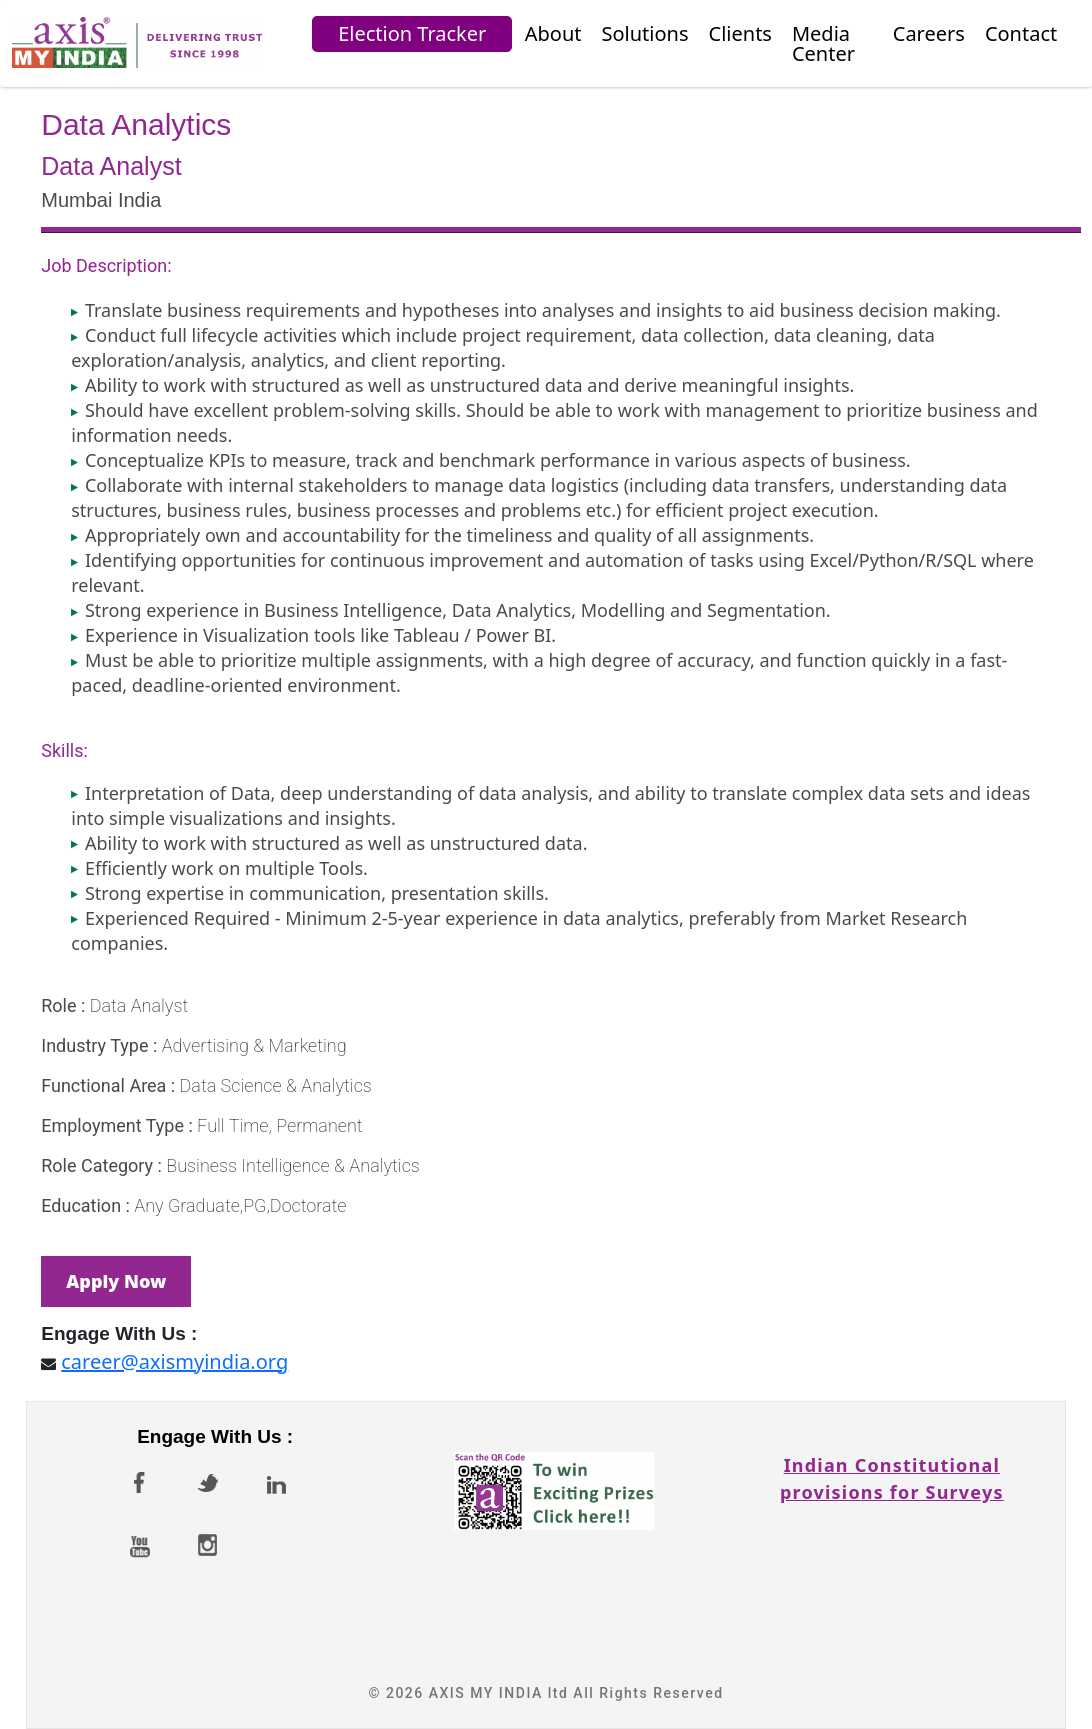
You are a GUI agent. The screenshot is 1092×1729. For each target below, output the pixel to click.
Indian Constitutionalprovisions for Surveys (892, 1464)
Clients (740, 33)
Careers (929, 33)
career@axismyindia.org (174, 1361)
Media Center (823, 43)
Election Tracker (412, 33)
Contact (1021, 33)
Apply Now (116, 1281)
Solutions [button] (645, 33)
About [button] (553, 33)
